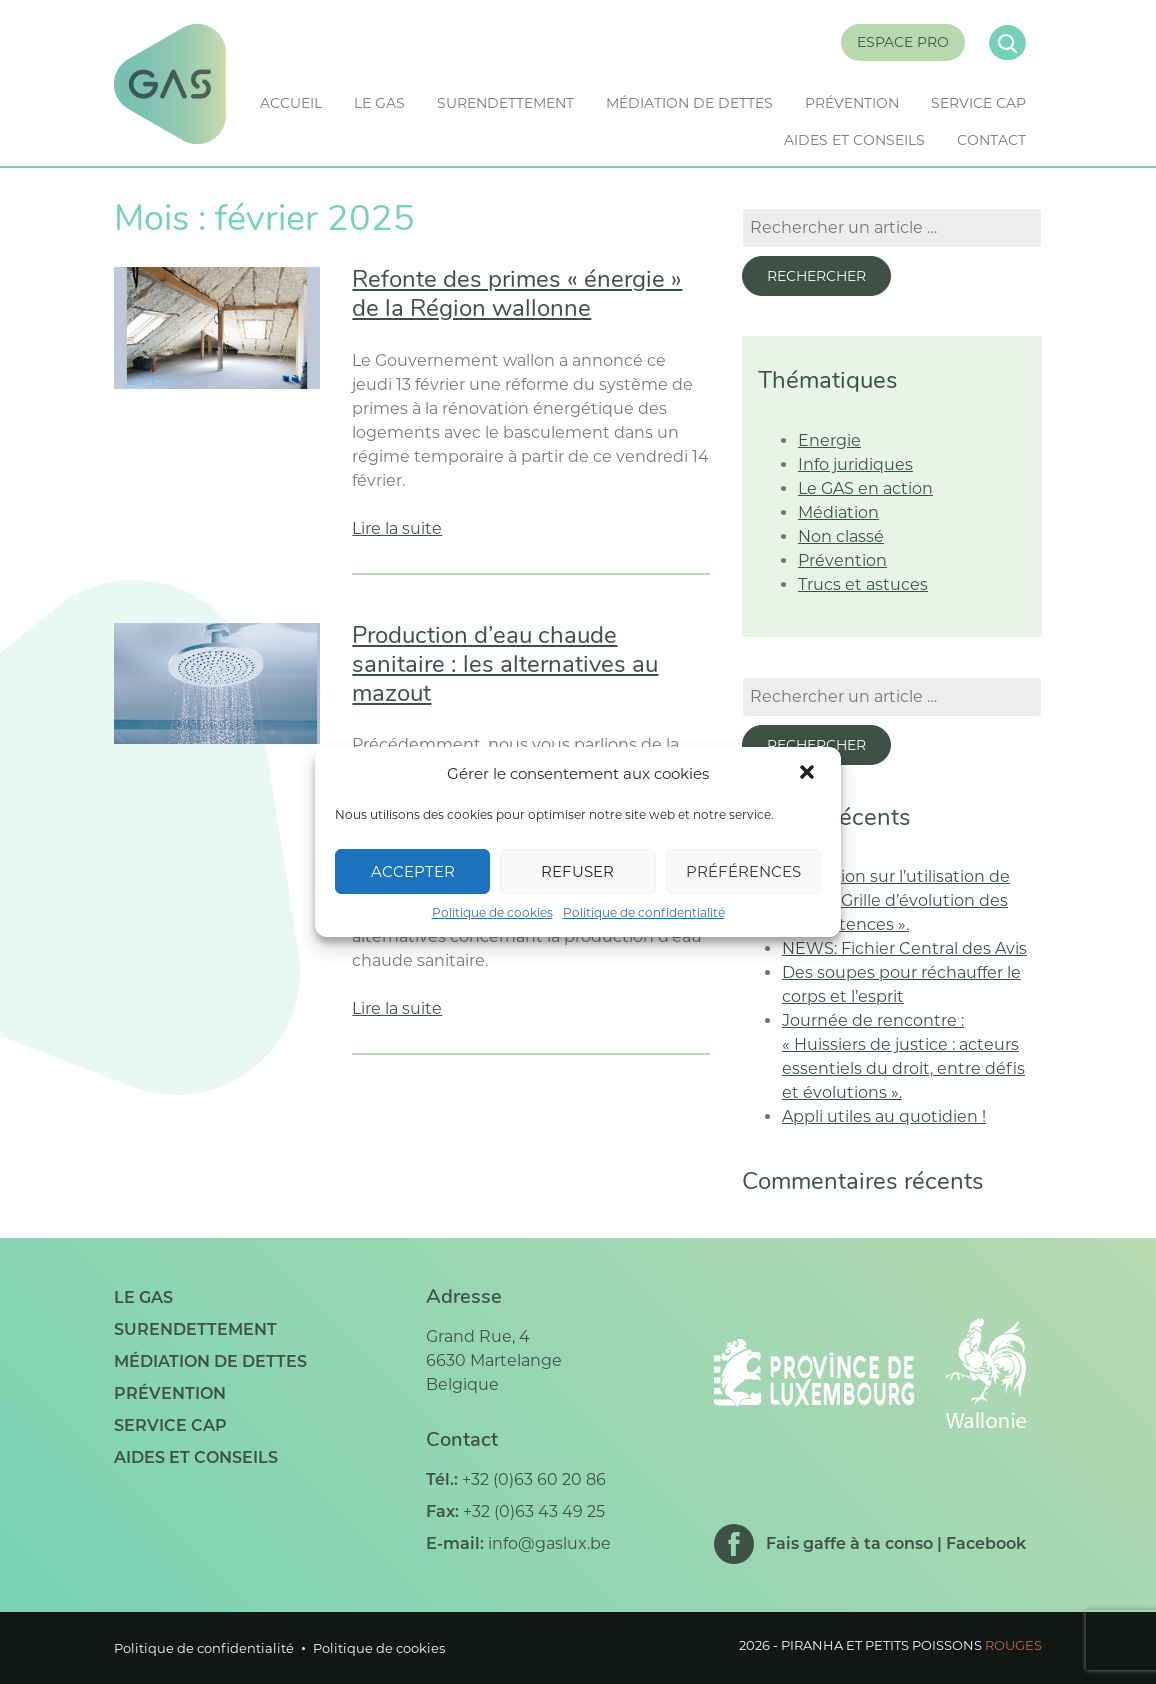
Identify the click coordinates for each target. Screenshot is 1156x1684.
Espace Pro (903, 42)
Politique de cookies (492, 912)
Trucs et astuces (863, 584)
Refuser (577, 871)
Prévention (852, 103)
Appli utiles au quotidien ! (884, 1116)
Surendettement (505, 103)
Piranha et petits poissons (911, 1645)
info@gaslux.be (549, 1543)
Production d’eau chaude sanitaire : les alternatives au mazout (505, 666)
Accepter (413, 871)
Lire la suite (397, 528)
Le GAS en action (865, 488)
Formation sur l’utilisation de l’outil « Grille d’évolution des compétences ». (896, 900)
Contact (991, 140)
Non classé (841, 536)
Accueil (291, 103)
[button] (809, 774)
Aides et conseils (854, 140)
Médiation (838, 512)
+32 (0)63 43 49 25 (534, 1511)
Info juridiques (855, 464)
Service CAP (978, 103)
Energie (829, 440)
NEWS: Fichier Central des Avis (904, 948)
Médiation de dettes (689, 103)
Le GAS (379, 103)
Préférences (743, 871)
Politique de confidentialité (644, 912)
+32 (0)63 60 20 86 (534, 1479)
